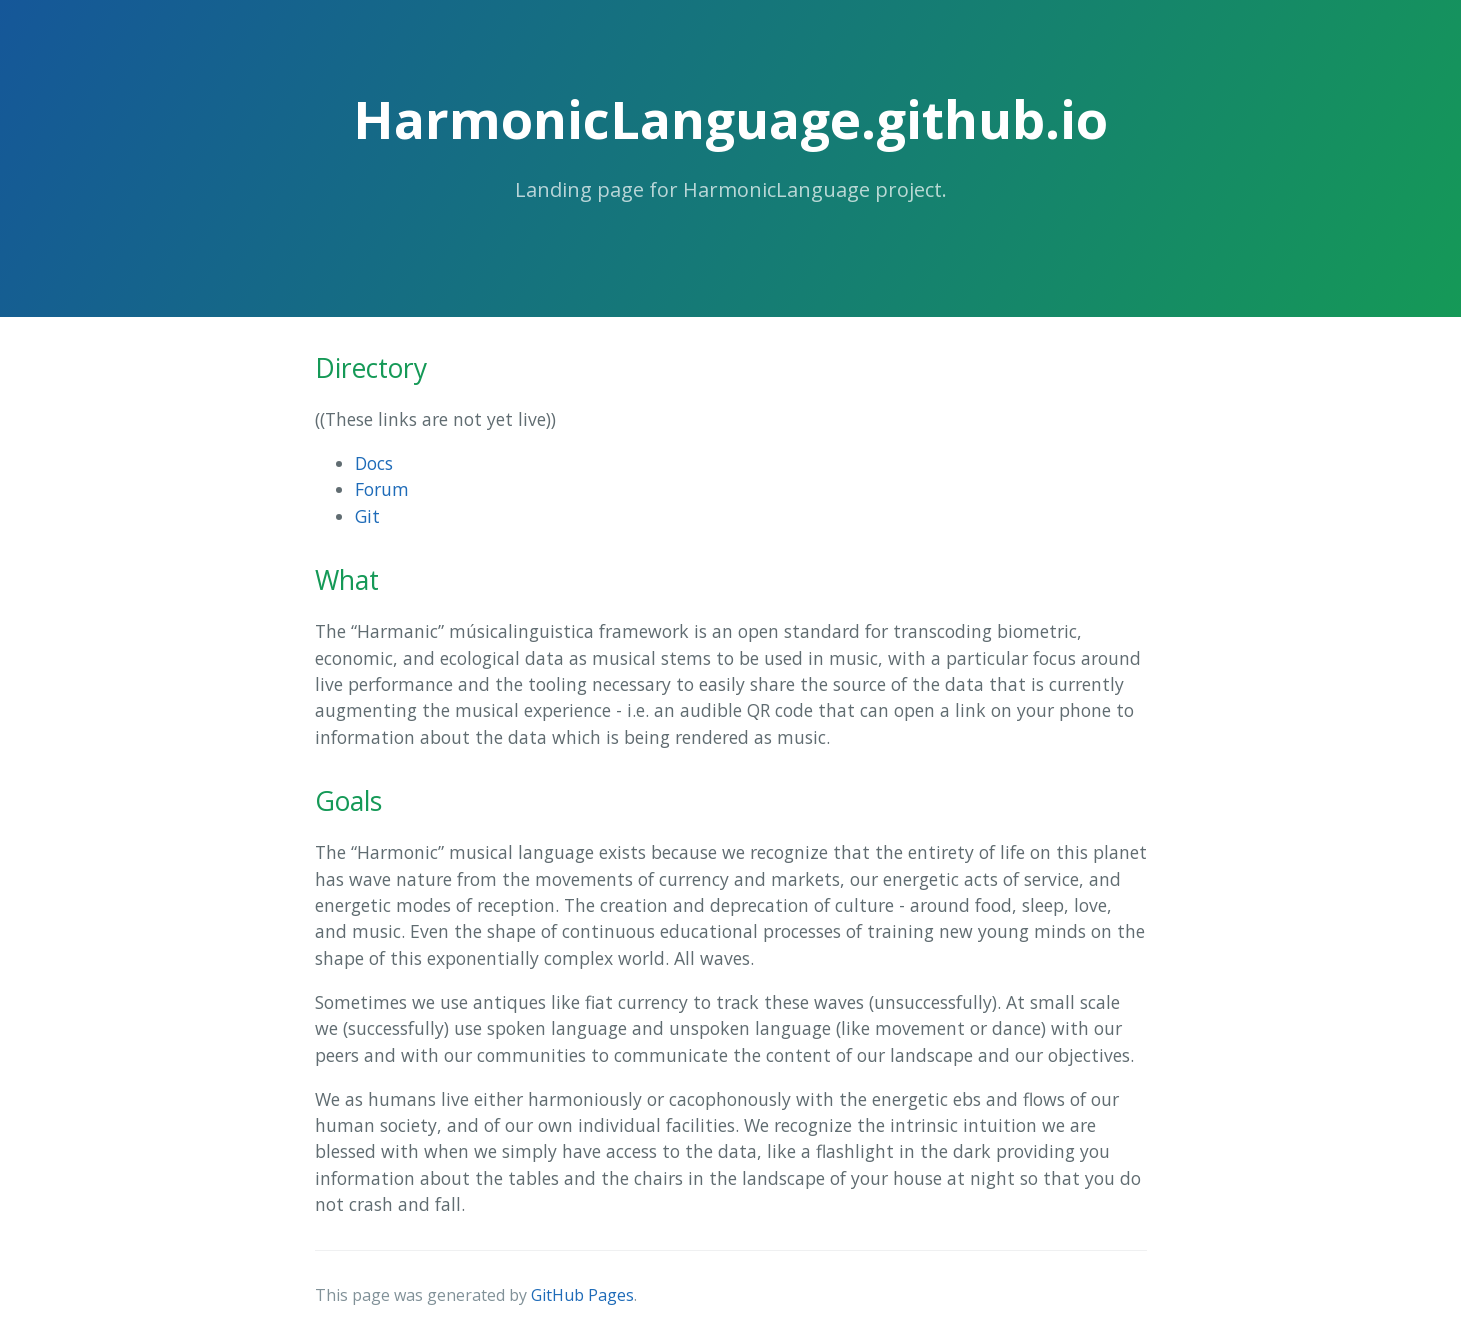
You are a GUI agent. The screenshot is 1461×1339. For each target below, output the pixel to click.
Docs (374, 463)
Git (367, 516)
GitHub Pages (582, 1295)
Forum (382, 489)
